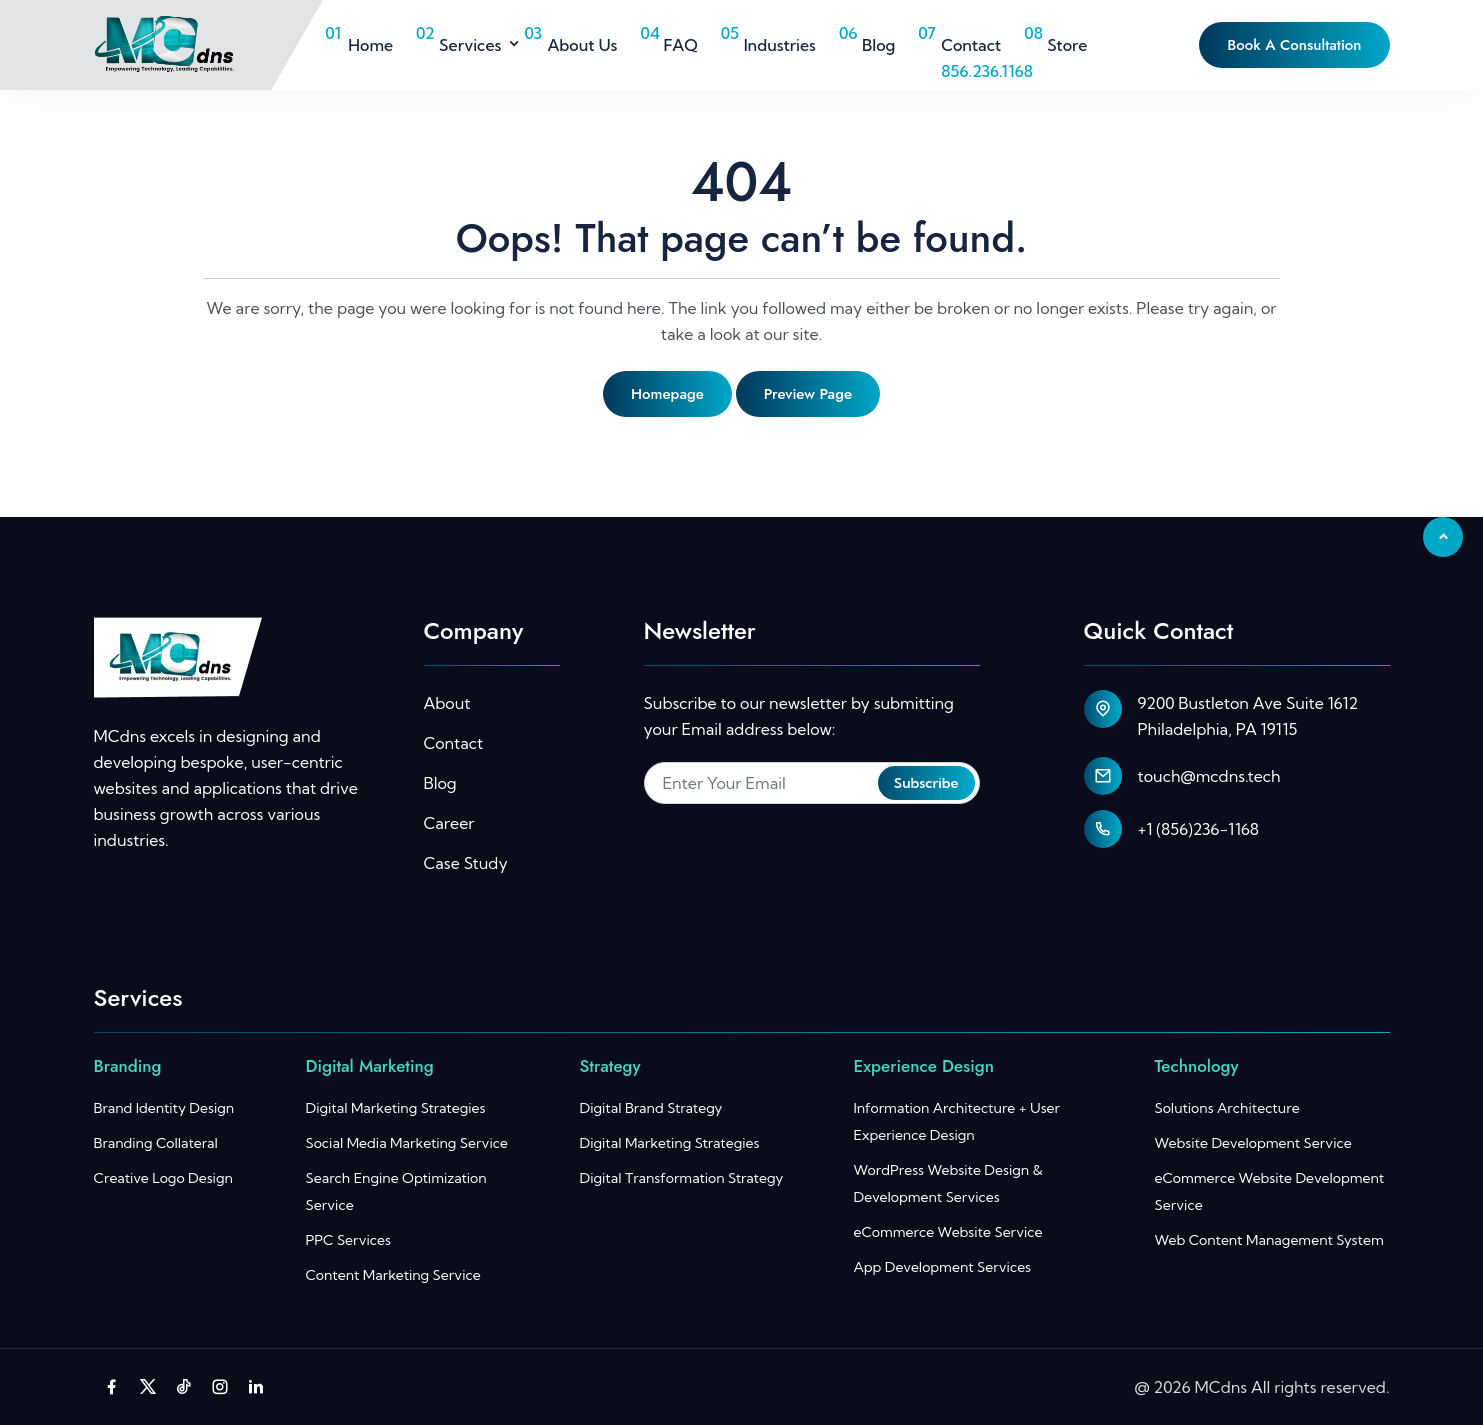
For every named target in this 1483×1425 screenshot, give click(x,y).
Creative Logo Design (163, 1178)
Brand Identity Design (164, 1108)
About (447, 703)
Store (1067, 45)
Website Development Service (1253, 1143)
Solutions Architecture (1227, 1108)
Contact (971, 45)
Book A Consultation (1294, 45)
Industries (780, 45)
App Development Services (943, 1267)
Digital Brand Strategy (651, 1108)
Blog (878, 45)
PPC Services (348, 1240)
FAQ (680, 45)
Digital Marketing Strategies (396, 1108)
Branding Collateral (156, 1143)
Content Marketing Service (393, 1275)
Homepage (667, 394)
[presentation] (796, 869)
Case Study (466, 863)
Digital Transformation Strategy (682, 1178)
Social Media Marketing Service (407, 1143)
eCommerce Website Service (948, 1232)
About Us (582, 45)
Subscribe (926, 783)
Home (370, 45)
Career (449, 823)
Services (470, 45)
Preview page (808, 394)
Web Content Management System (1269, 1240)
